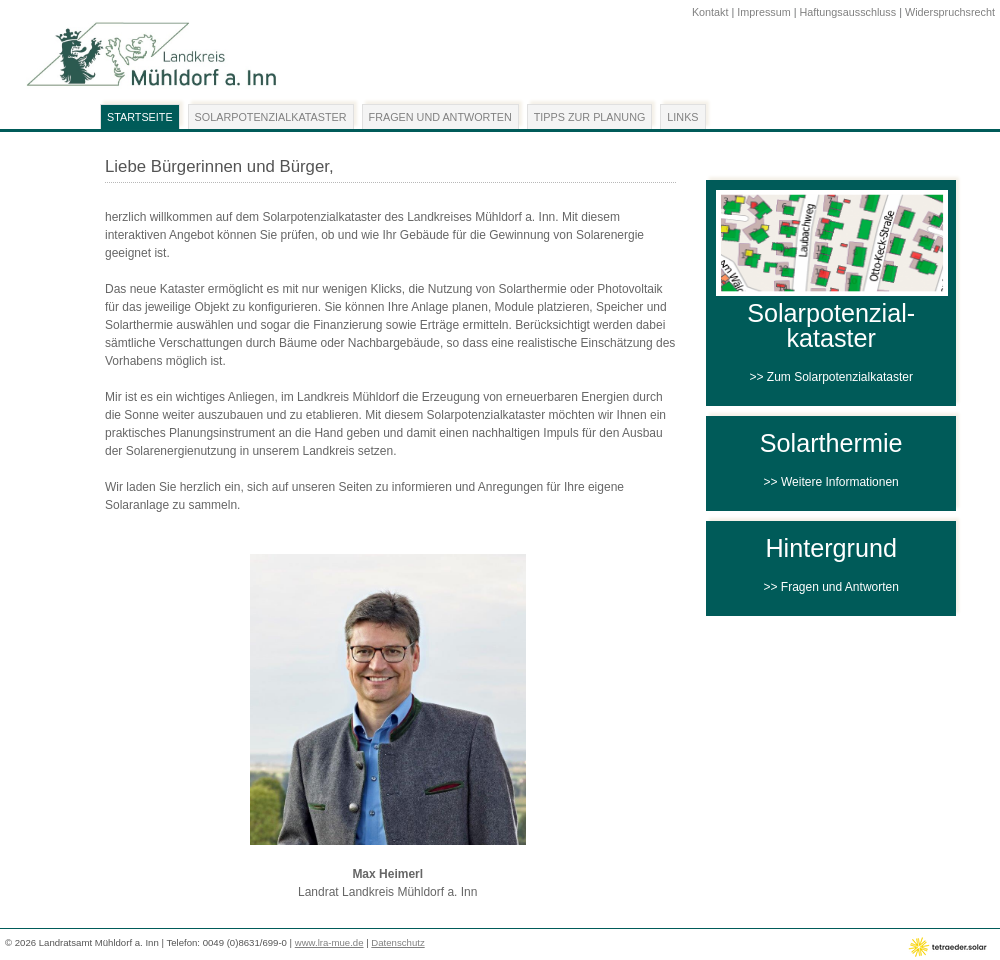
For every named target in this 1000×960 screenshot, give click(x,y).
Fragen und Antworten (440, 117)
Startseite (140, 117)
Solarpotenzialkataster (271, 117)
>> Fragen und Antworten (830, 587)
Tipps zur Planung (590, 117)
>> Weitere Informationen (831, 482)
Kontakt (710, 12)
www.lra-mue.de (329, 942)
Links (682, 117)
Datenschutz (397, 942)
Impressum (763, 12)
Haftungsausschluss (848, 12)
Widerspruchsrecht (950, 12)
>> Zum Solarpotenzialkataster (830, 377)
